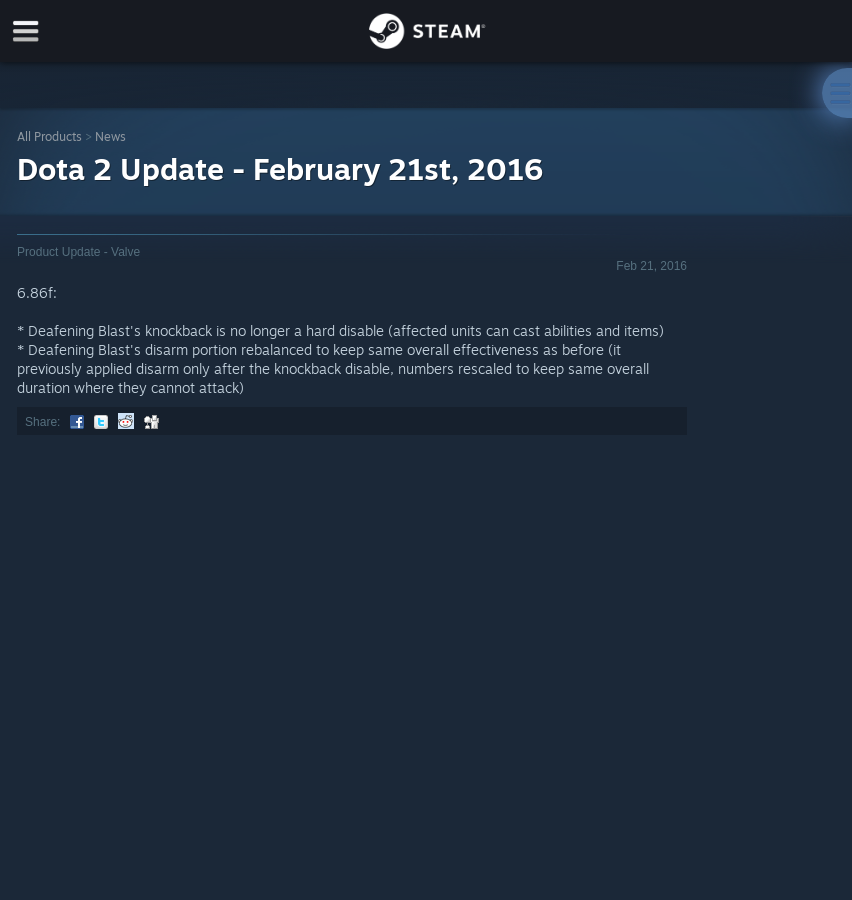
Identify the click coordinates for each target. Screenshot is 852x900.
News (110, 136)
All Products (49, 136)
